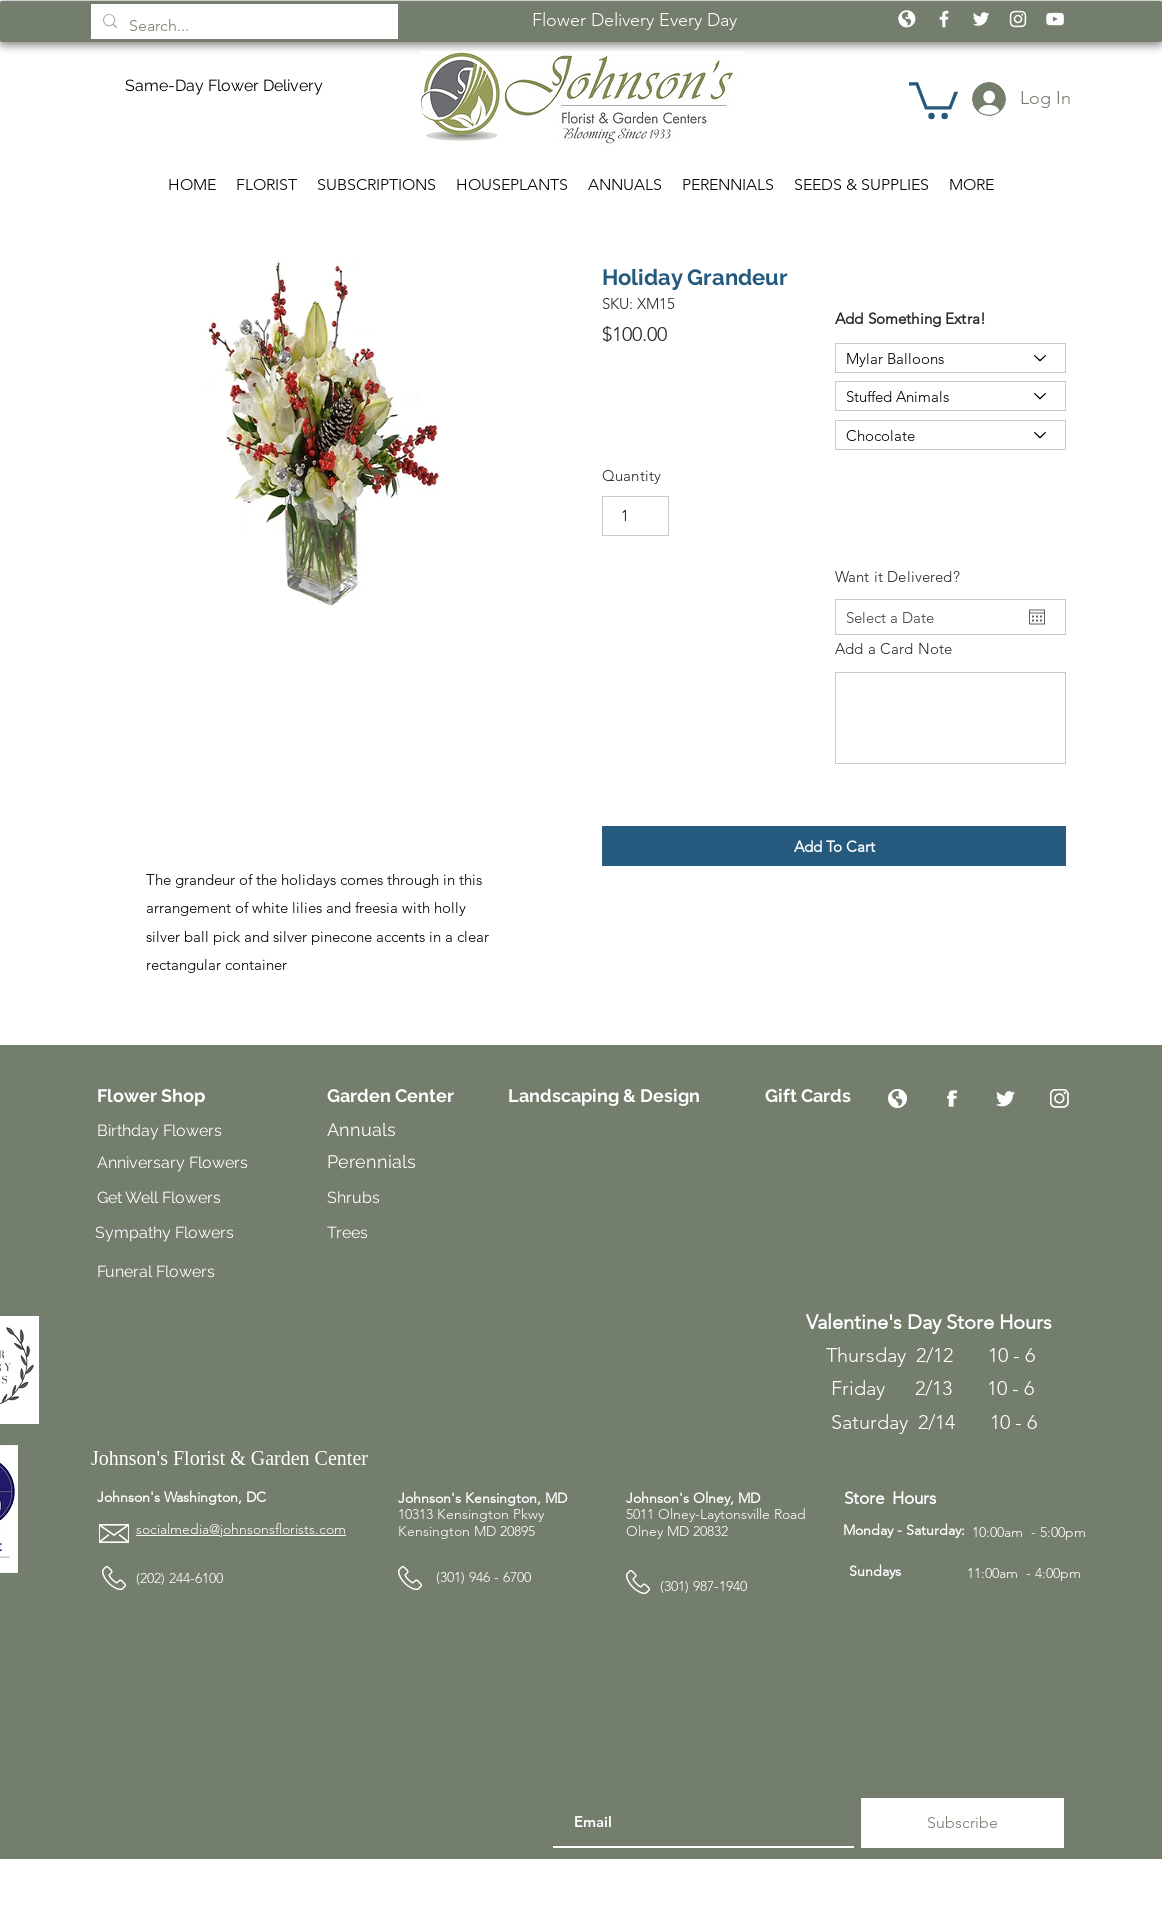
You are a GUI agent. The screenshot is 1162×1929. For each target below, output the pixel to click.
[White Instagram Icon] (1018, 19)
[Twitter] (1005, 1098)
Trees (349, 1232)
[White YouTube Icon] (1055, 19)
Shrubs (353, 1197)
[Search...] (242, 26)
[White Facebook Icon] (944, 19)
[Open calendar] (1037, 617)
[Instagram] (1059, 1098)
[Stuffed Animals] (950, 396)
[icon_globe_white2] (907, 19)
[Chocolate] (950, 435)
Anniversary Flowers (172, 1162)
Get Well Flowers (159, 1197)
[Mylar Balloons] (950, 358)
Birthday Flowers (159, 1130)
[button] (933, 98)
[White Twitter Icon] (981, 19)
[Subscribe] (962, 1823)
